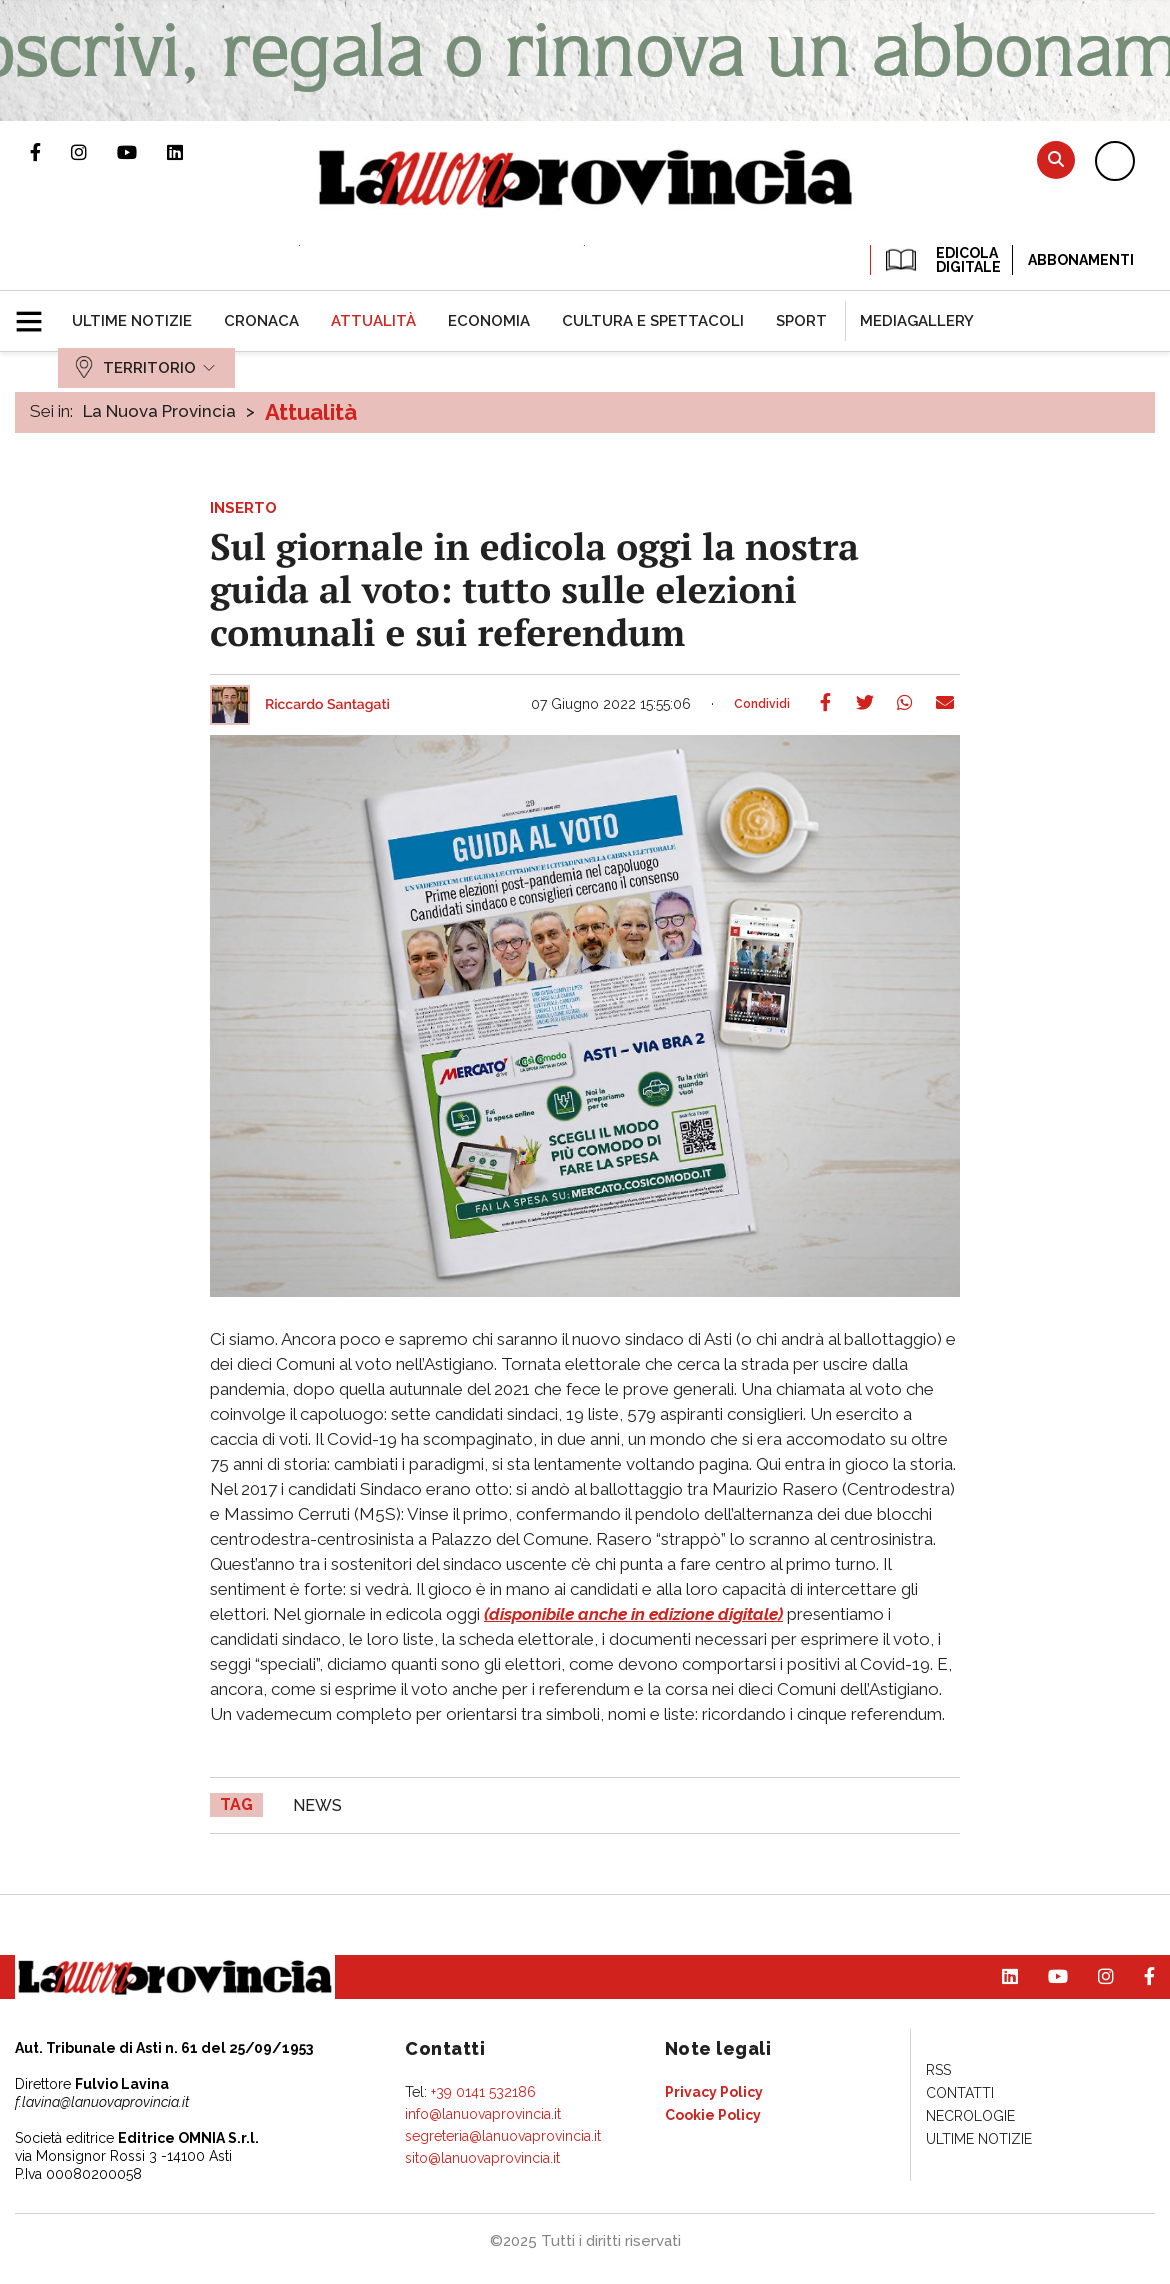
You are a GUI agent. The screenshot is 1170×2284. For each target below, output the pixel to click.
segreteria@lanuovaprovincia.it (503, 2136)
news (317, 1805)
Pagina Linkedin (190, 152)
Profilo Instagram (94, 152)
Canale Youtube (142, 152)
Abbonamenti (1081, 260)
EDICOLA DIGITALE (941, 260)
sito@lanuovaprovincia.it (482, 2158)
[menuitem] (132, 321)
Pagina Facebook (50, 152)
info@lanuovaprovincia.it (483, 2114)
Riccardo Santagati (327, 705)
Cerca (1056, 159)
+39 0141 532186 (483, 2092)
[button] (36, 313)
